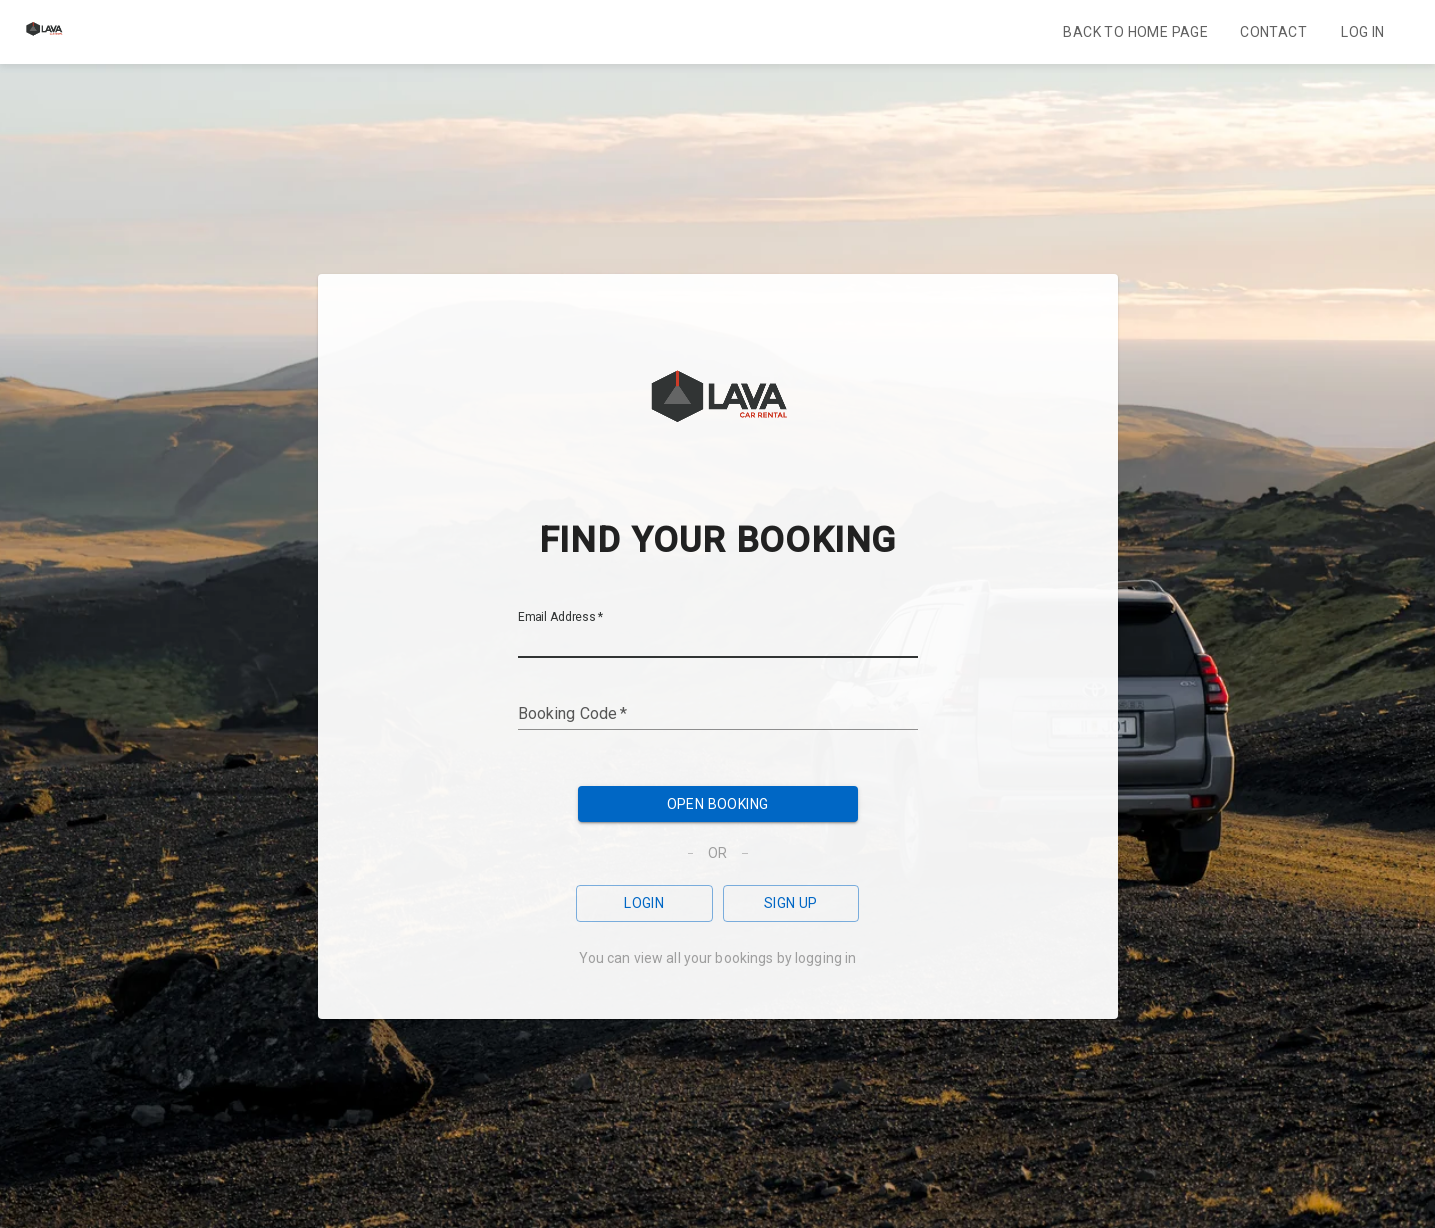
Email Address (561, 617)
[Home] (44, 44)
